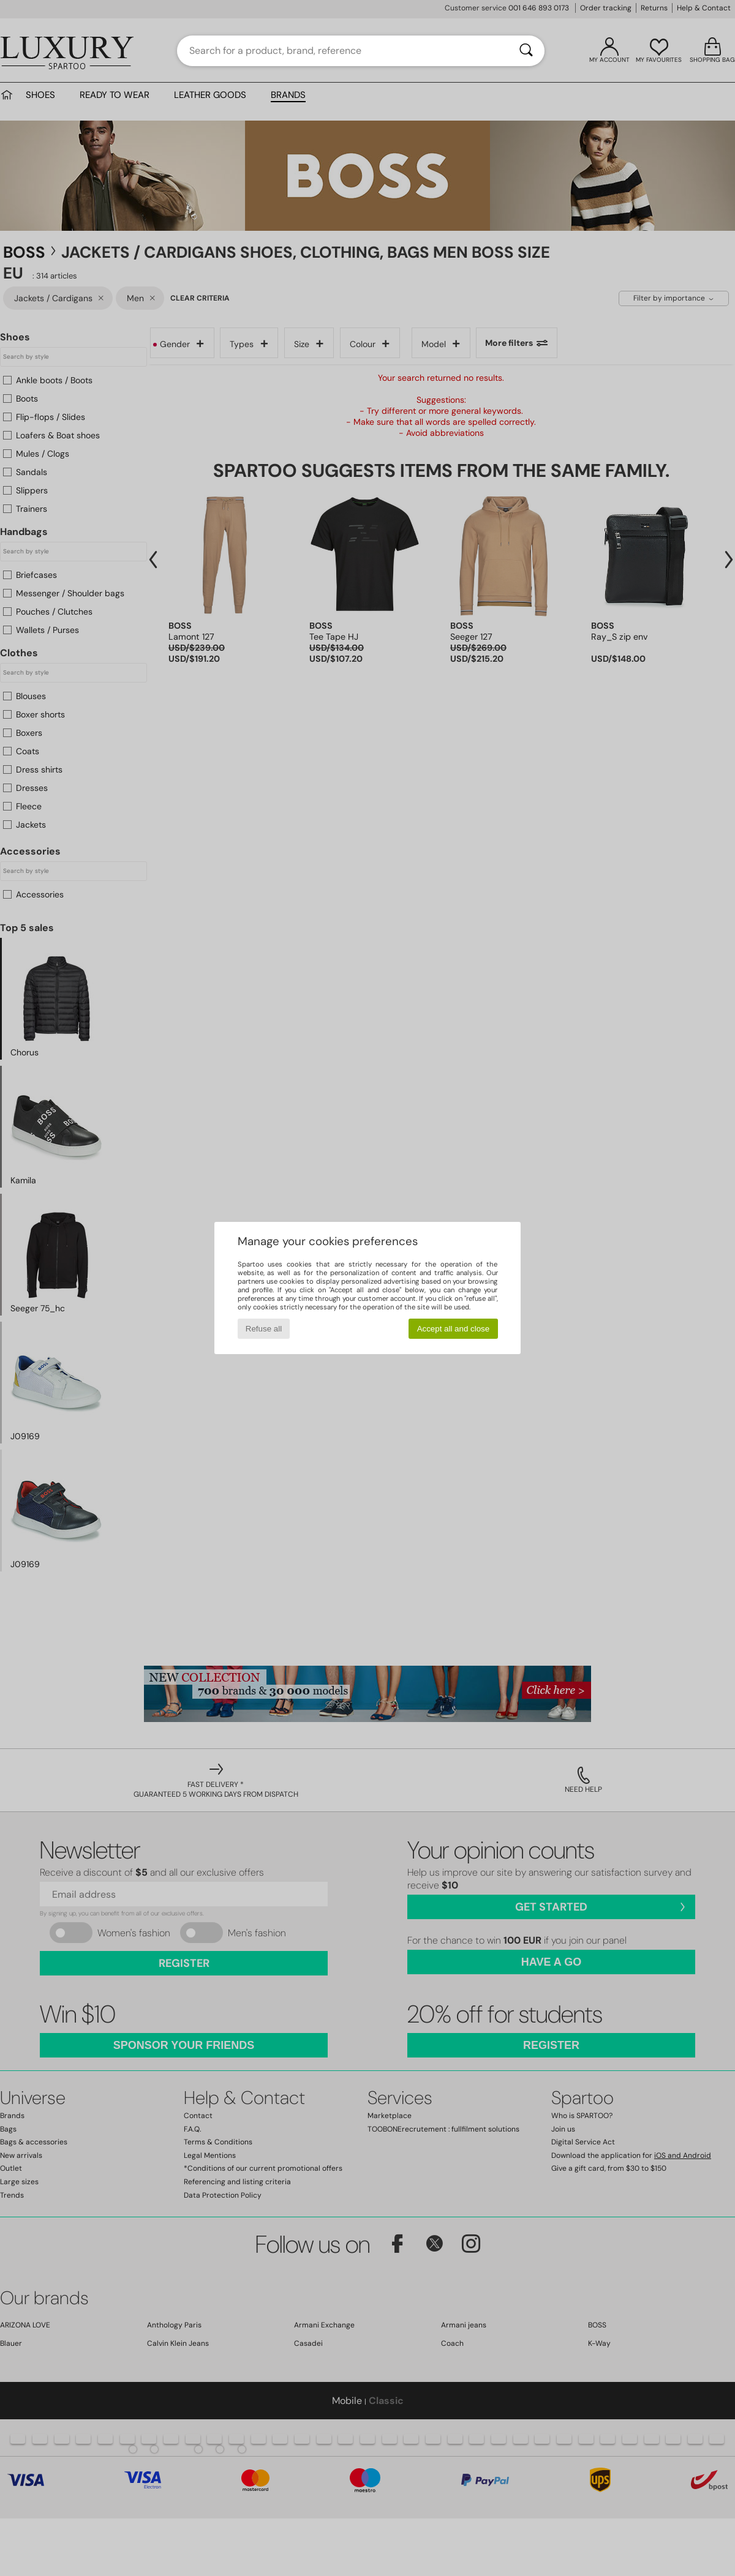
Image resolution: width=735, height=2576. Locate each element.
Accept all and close (453, 1328)
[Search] (526, 51)
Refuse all (264, 1328)
